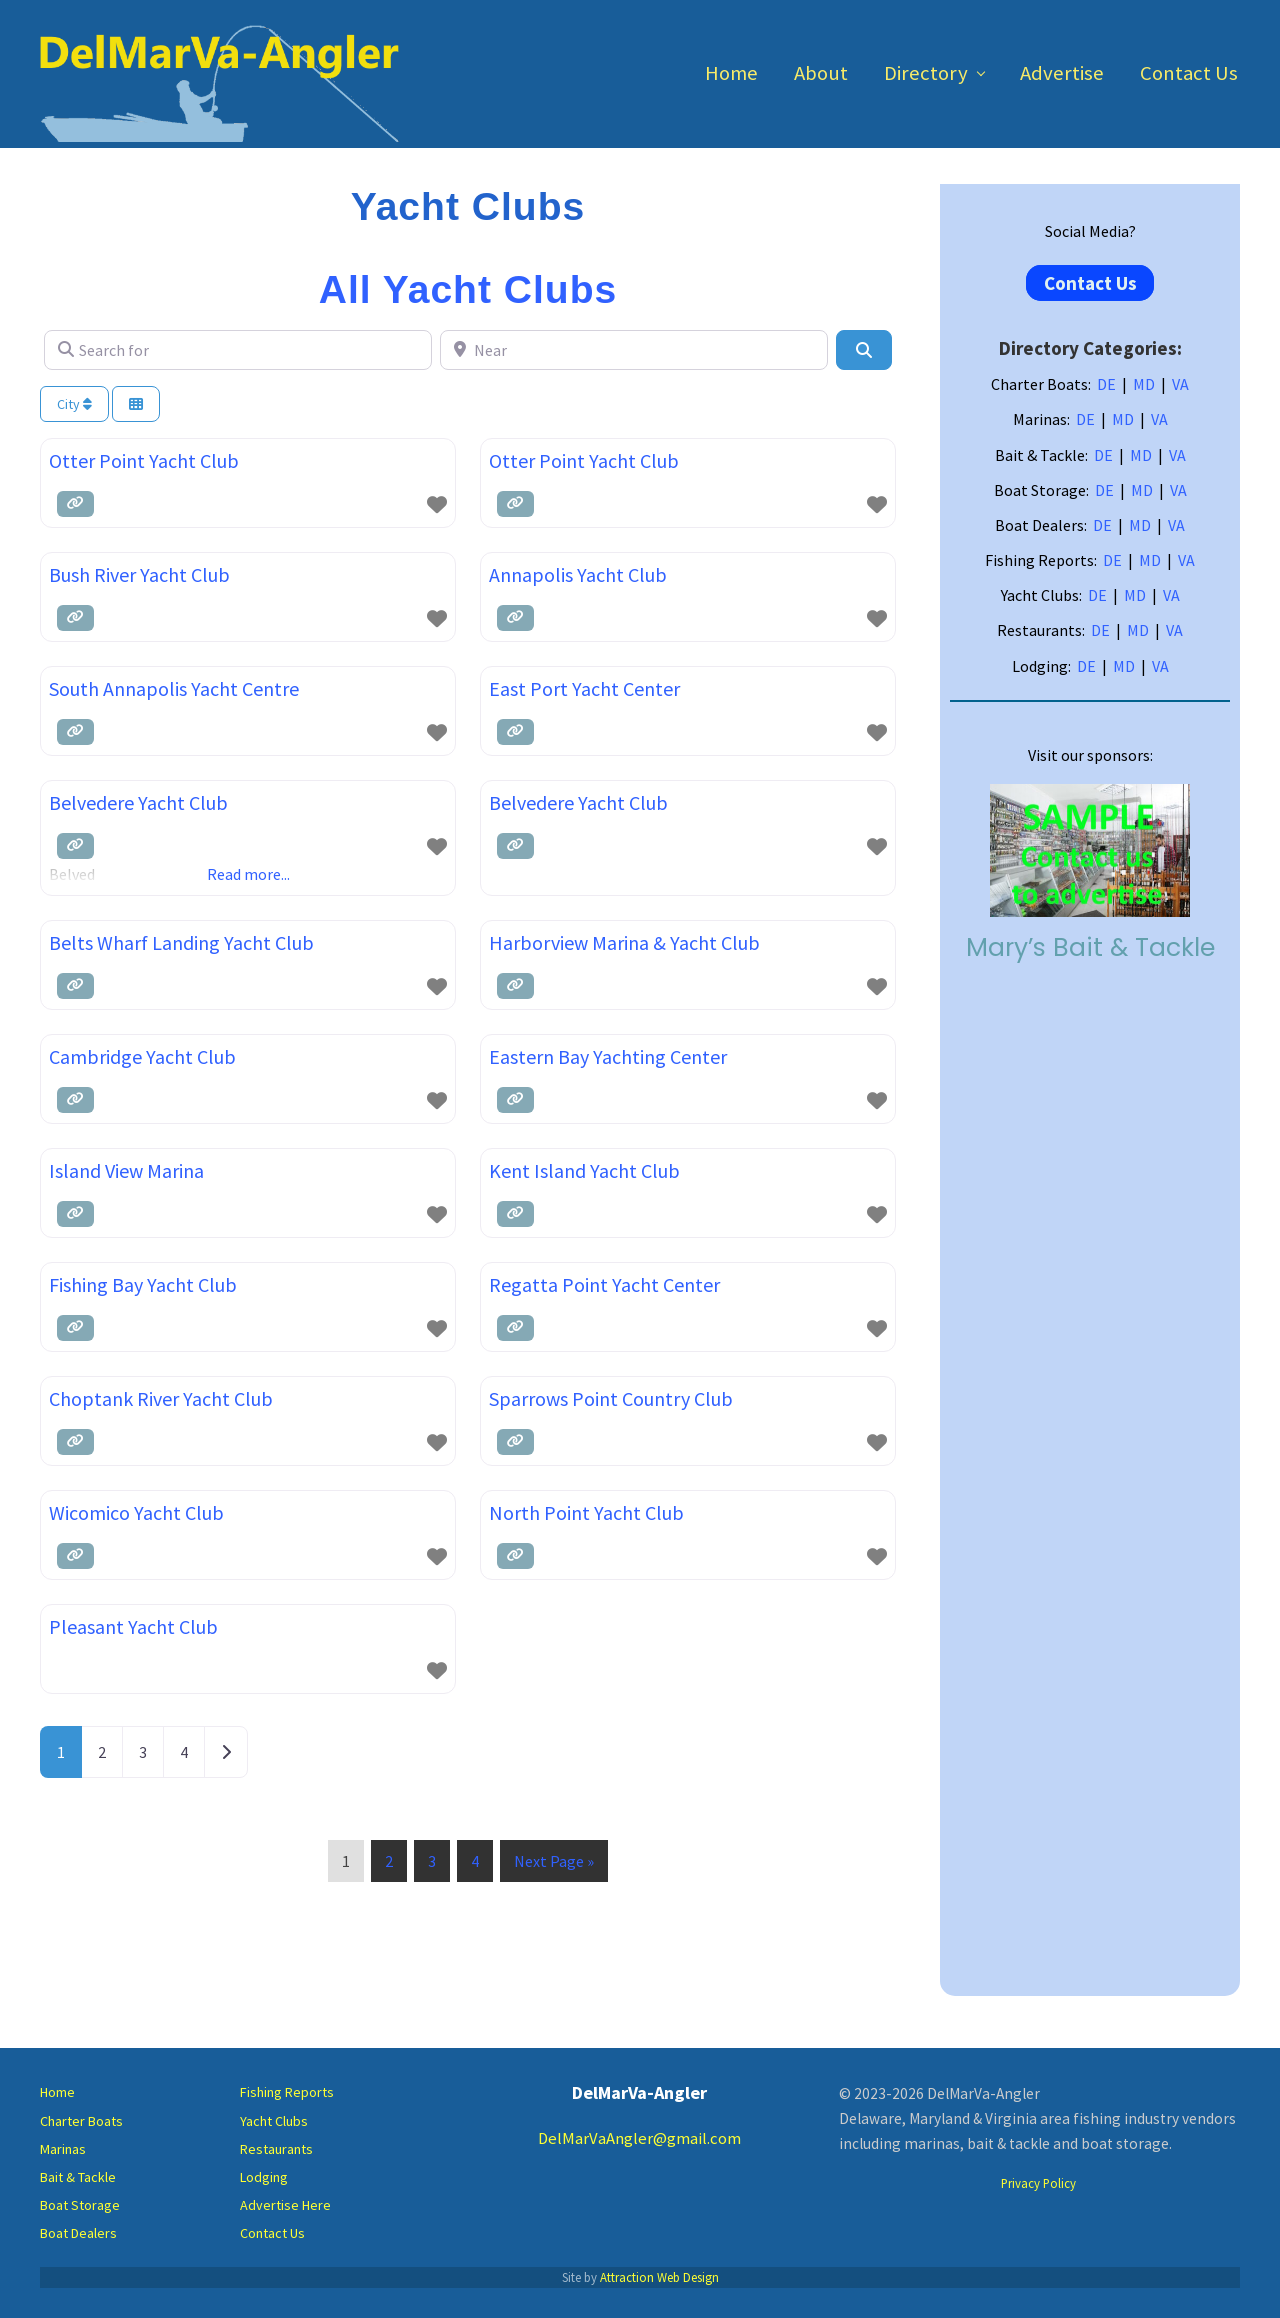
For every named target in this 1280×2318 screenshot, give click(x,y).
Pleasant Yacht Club (133, 1626)
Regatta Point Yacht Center (604, 1284)
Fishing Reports (287, 2092)
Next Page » (553, 1864)
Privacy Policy (1038, 2183)
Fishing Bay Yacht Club (143, 1284)
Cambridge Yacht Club (142, 1056)
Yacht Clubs (274, 2121)
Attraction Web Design (659, 2277)
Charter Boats (81, 2121)
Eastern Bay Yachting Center (608, 1056)
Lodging (264, 2177)
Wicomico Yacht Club (136, 1512)
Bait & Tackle (78, 2177)
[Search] (864, 350)
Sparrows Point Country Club (611, 1398)
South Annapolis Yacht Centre (174, 688)
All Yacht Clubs (468, 289)
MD (1144, 384)
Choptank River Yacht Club (161, 1398)
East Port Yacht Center (584, 688)
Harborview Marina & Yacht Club (624, 942)
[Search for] (238, 350)
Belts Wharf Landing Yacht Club (181, 942)
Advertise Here (285, 2205)
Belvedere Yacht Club (138, 802)
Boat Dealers (78, 2233)
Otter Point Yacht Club (144, 460)
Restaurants (276, 2149)
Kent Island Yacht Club (584, 1170)
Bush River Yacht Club (139, 574)
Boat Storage (80, 2205)
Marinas (63, 2149)
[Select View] (136, 404)
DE (1106, 384)
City (74, 404)
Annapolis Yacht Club (578, 574)
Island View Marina (126, 1170)
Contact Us (1090, 283)
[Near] (634, 350)
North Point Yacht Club (586, 1512)
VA (1180, 384)
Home (57, 2092)
